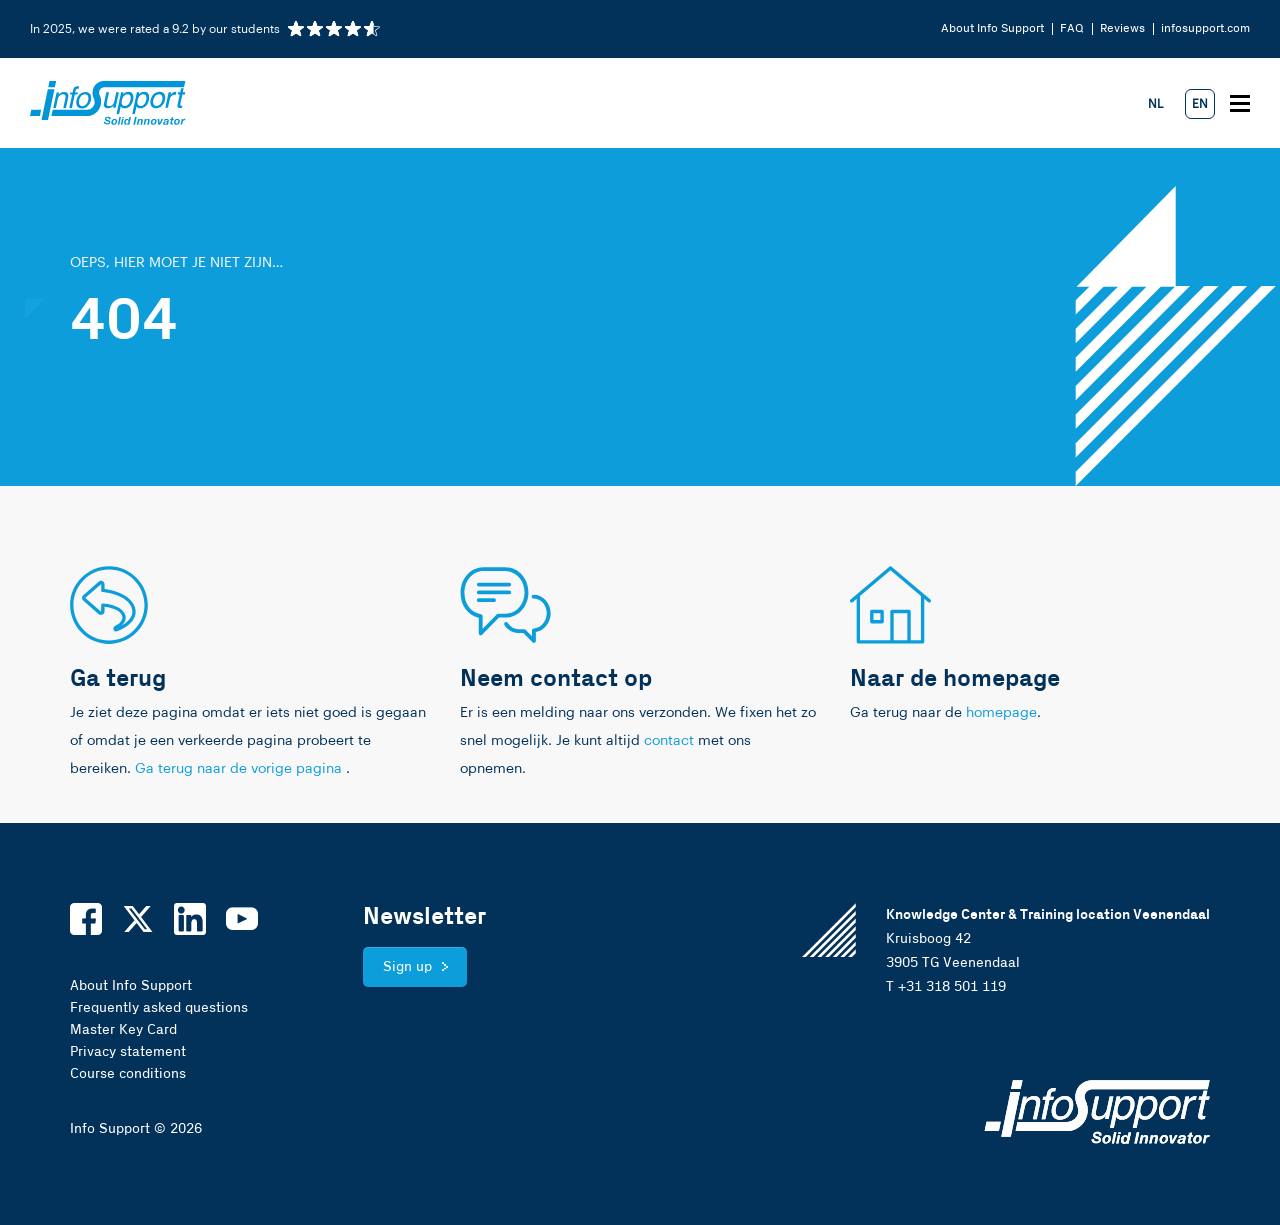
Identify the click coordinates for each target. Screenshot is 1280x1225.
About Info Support (992, 28)
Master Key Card (123, 1030)
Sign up (407, 967)
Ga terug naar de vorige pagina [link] (240, 769)
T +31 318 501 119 (946, 987)
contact (669, 741)
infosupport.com (1205, 28)
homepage (1001, 713)
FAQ (1072, 28)
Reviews (1122, 28)
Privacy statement (128, 1052)
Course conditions (128, 1074)
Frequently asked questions (159, 1008)
